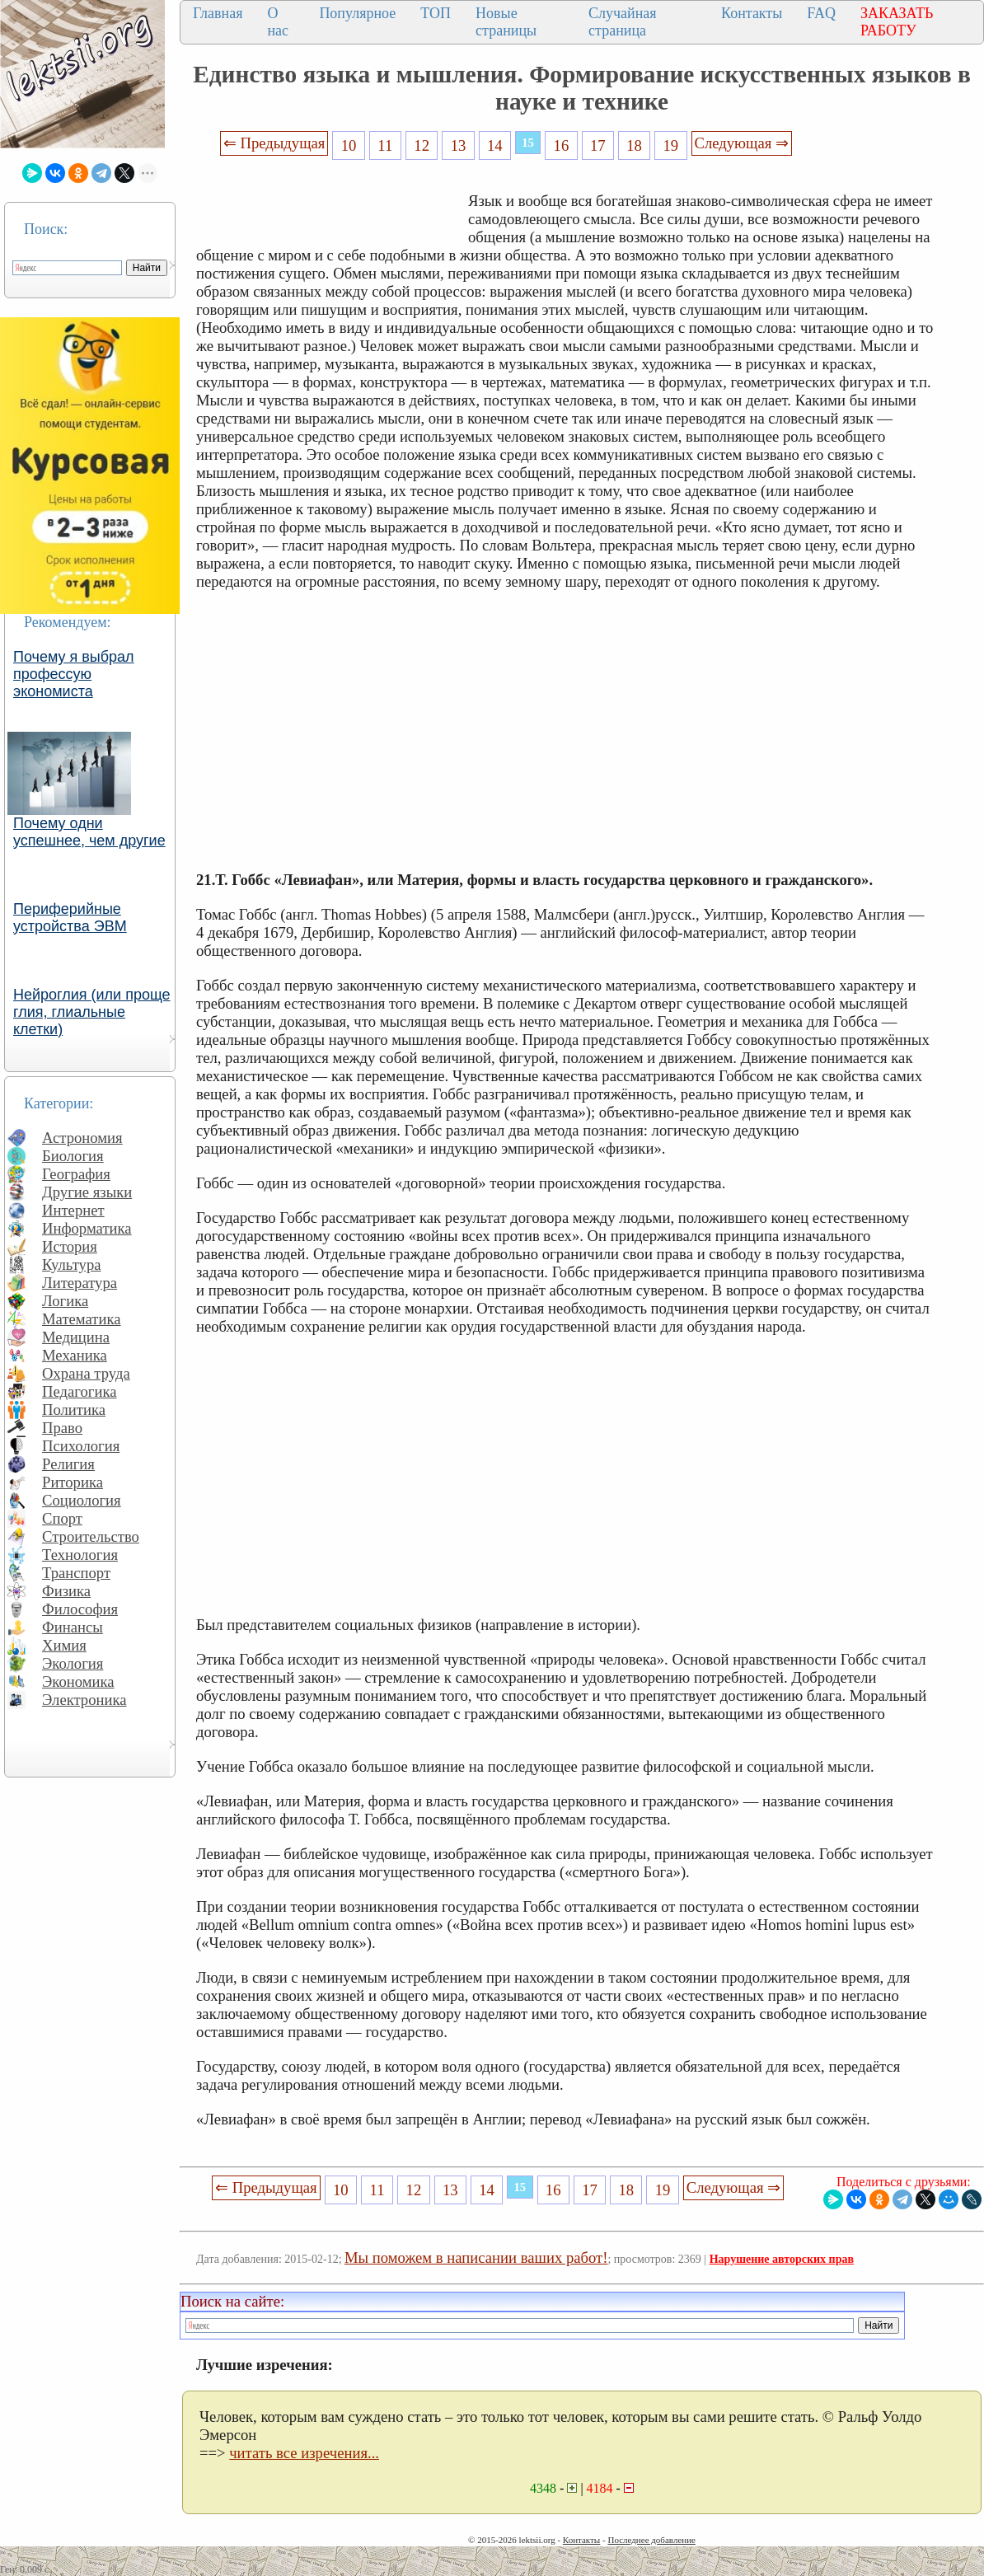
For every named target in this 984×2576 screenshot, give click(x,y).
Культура (71, 1264)
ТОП (435, 13)
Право (62, 1427)
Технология (80, 1554)
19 (671, 145)
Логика (65, 1300)
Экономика (78, 1681)
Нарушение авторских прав (782, 2259)
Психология (80, 1445)
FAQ (821, 13)
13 (458, 145)
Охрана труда (86, 1373)
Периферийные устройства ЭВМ (70, 917)
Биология (73, 1155)
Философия (80, 1609)
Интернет (73, 1210)
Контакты (751, 13)
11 (384, 145)
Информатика (87, 1228)
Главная (217, 13)
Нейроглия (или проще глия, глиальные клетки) (92, 1011)
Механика (74, 1355)
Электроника (84, 1699)
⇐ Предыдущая (274, 143)
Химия (64, 1645)
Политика (73, 1409)
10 (349, 145)
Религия (68, 1464)
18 (634, 145)
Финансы (72, 1627)
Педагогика (79, 1391)
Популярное (357, 13)
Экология (72, 1663)
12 (421, 145)
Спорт (62, 1518)
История (69, 1246)
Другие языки (87, 1192)
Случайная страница (622, 22)
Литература (79, 1282)
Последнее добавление (651, 2540)
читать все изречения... (304, 2452)
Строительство (90, 1536)
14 (495, 145)
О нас (277, 22)
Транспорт (76, 1572)
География (76, 1174)
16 (561, 145)
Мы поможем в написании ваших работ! (475, 2257)
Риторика (72, 1482)
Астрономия (82, 1137)
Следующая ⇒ (742, 143)
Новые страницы (506, 22)
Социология (81, 1500)
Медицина (76, 1337)
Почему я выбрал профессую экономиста (73, 674)
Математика (81, 1319)
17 (598, 145)
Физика (66, 1590)
